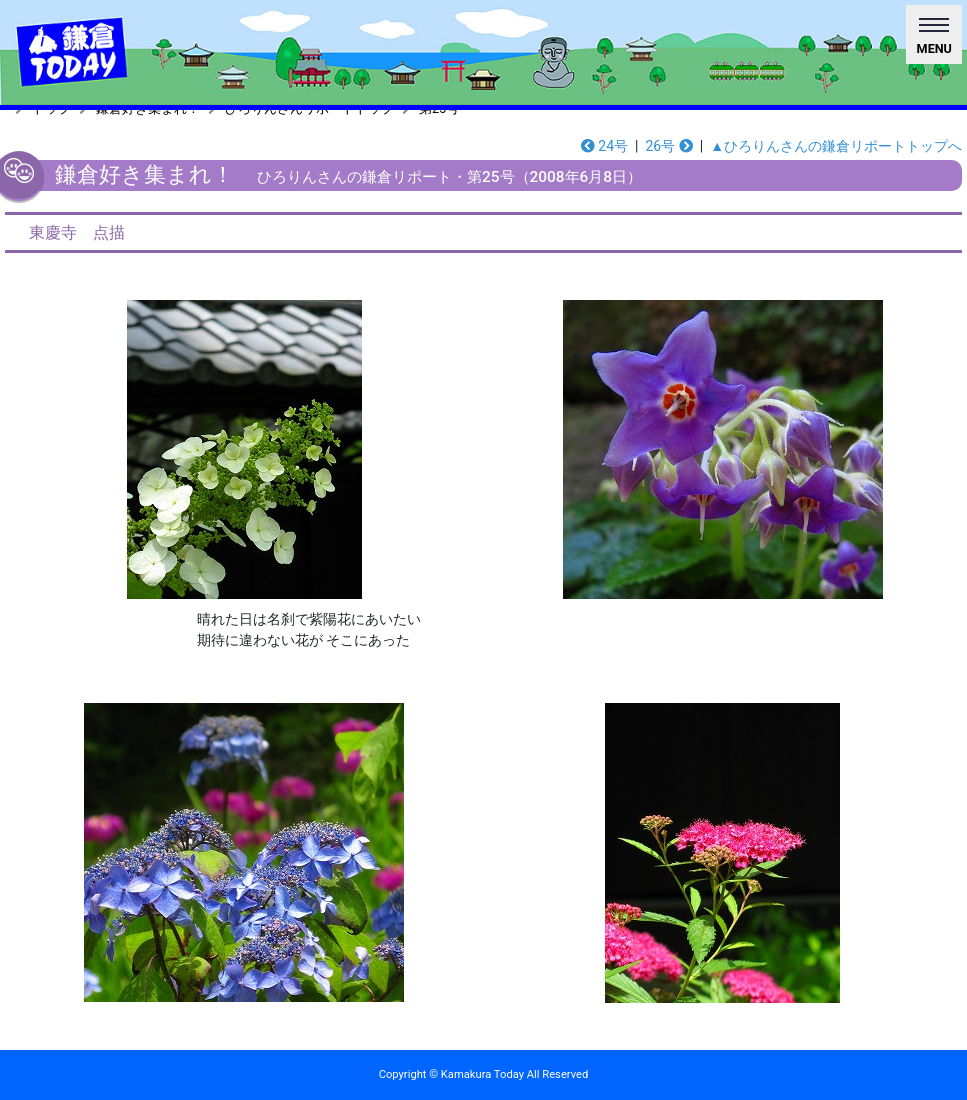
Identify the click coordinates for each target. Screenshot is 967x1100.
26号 (668, 146)
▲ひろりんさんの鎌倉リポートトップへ (836, 146)
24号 (604, 146)
